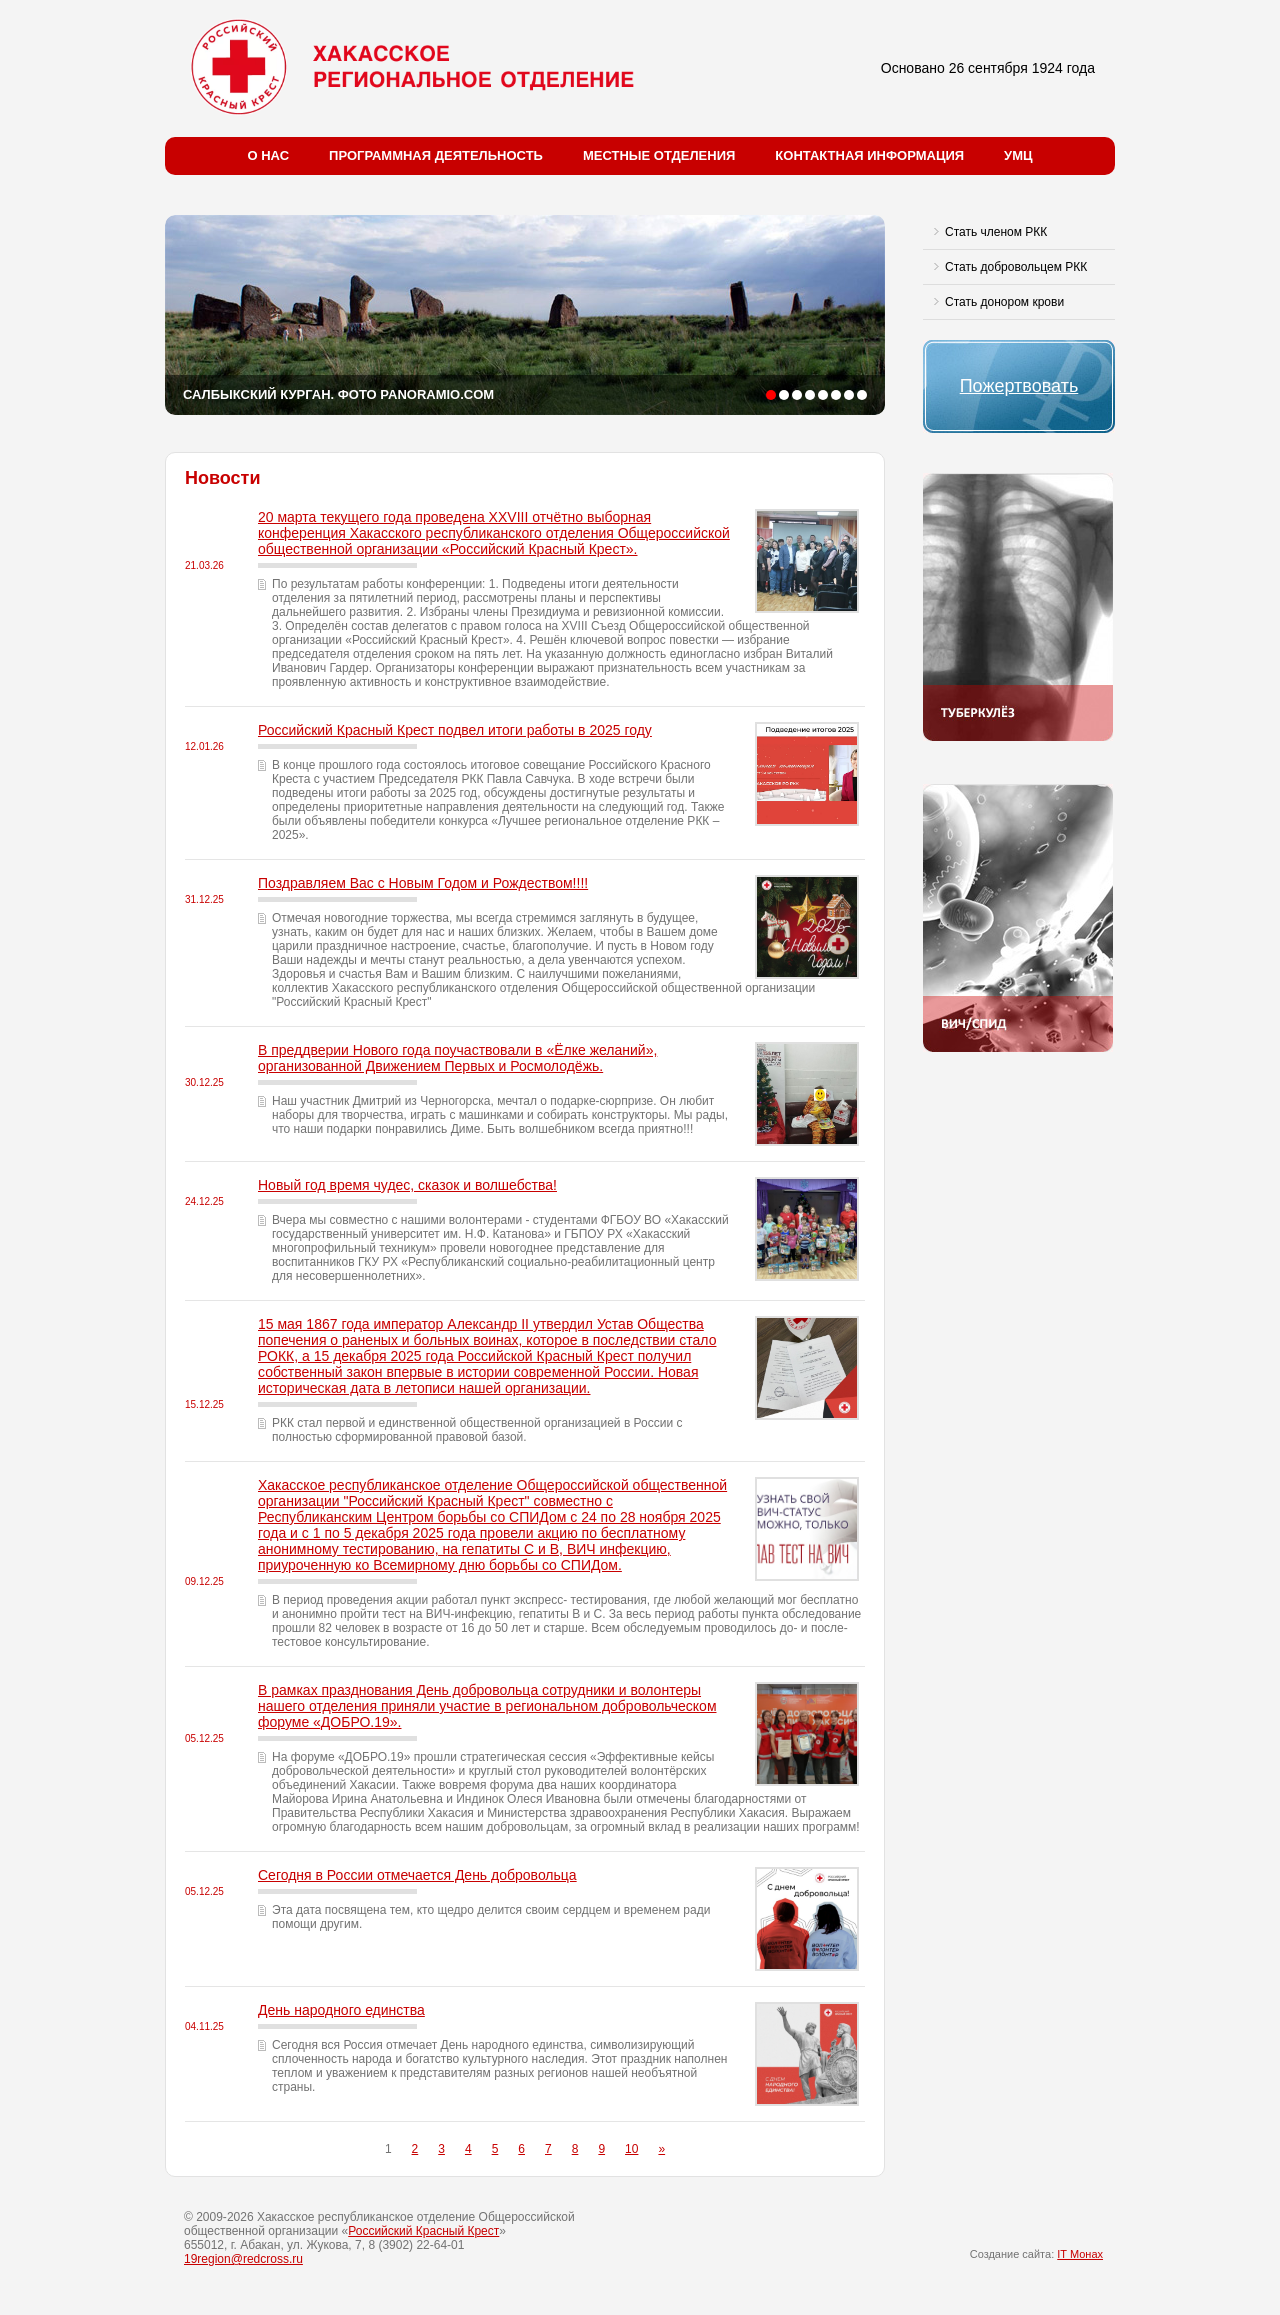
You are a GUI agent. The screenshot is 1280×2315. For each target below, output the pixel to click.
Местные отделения (659, 155)
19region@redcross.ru (243, 2259)
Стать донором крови (1004, 302)
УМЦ (1018, 155)
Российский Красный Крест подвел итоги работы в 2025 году (455, 730)
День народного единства (341, 2010)
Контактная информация (869, 155)
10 (631, 2149)
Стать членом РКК (996, 232)
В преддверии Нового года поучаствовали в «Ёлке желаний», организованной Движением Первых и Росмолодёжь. (457, 1058)
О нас (269, 155)
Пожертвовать (1019, 386)
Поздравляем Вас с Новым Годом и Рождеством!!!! (423, 883)
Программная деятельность (436, 155)
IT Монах (1080, 2254)
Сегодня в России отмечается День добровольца (417, 1875)
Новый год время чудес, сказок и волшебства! (407, 1185)
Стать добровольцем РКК (1016, 267)
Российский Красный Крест (423, 2231)
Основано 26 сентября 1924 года (988, 68)
